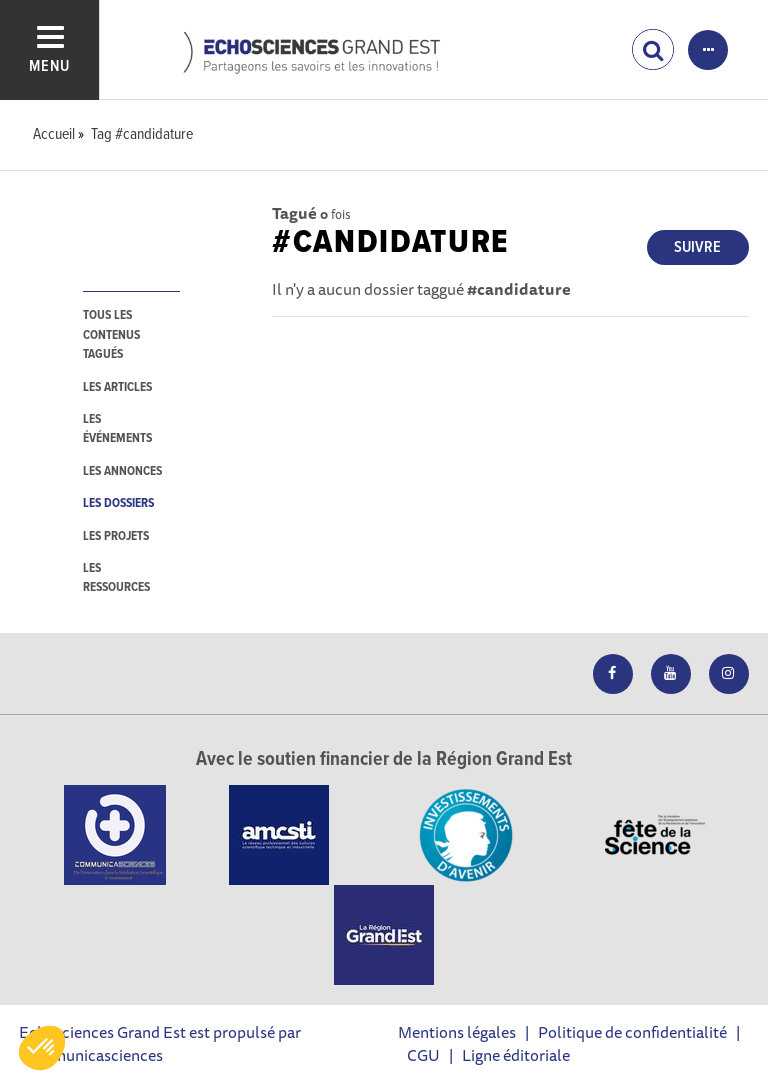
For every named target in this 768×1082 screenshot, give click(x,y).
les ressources (116, 578)
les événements (117, 429)
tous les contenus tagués (111, 335)
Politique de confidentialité (632, 1032)
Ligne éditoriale (516, 1055)
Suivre (697, 247)
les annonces (122, 471)
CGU (423, 1055)
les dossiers (118, 503)
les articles (117, 387)
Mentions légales (457, 1032)
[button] (42, 1048)
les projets (116, 536)
